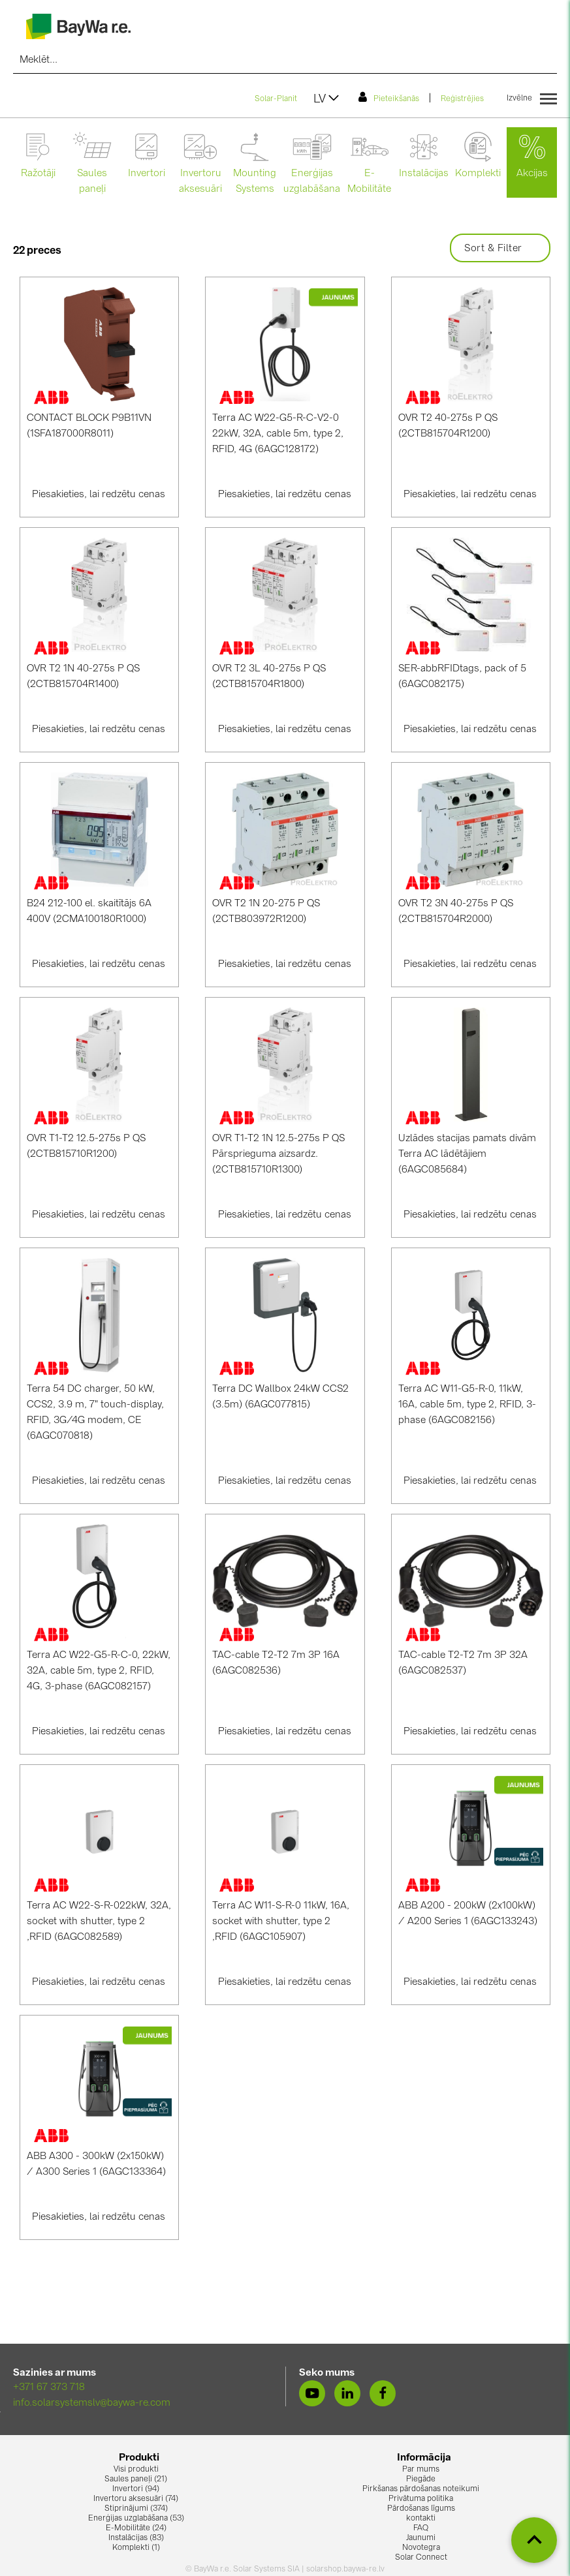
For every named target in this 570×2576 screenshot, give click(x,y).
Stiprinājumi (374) (136, 2509)
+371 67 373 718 (49, 2388)
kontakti (420, 2518)
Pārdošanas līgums (421, 2509)
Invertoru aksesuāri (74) (135, 2499)
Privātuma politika (420, 2499)
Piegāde (420, 2479)
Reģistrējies (462, 99)
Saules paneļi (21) (135, 2479)
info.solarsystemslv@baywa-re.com (91, 2403)
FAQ (420, 2528)
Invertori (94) (135, 2489)
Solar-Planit (276, 99)
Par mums (420, 2470)
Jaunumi (420, 2538)
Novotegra (421, 2548)
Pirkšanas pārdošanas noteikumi (420, 2489)
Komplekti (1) (136, 2548)
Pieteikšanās (388, 97)
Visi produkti (136, 2470)
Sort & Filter (500, 248)
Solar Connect (421, 2558)
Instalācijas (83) (136, 2538)
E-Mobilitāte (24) (136, 2528)
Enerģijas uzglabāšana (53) (136, 2518)
